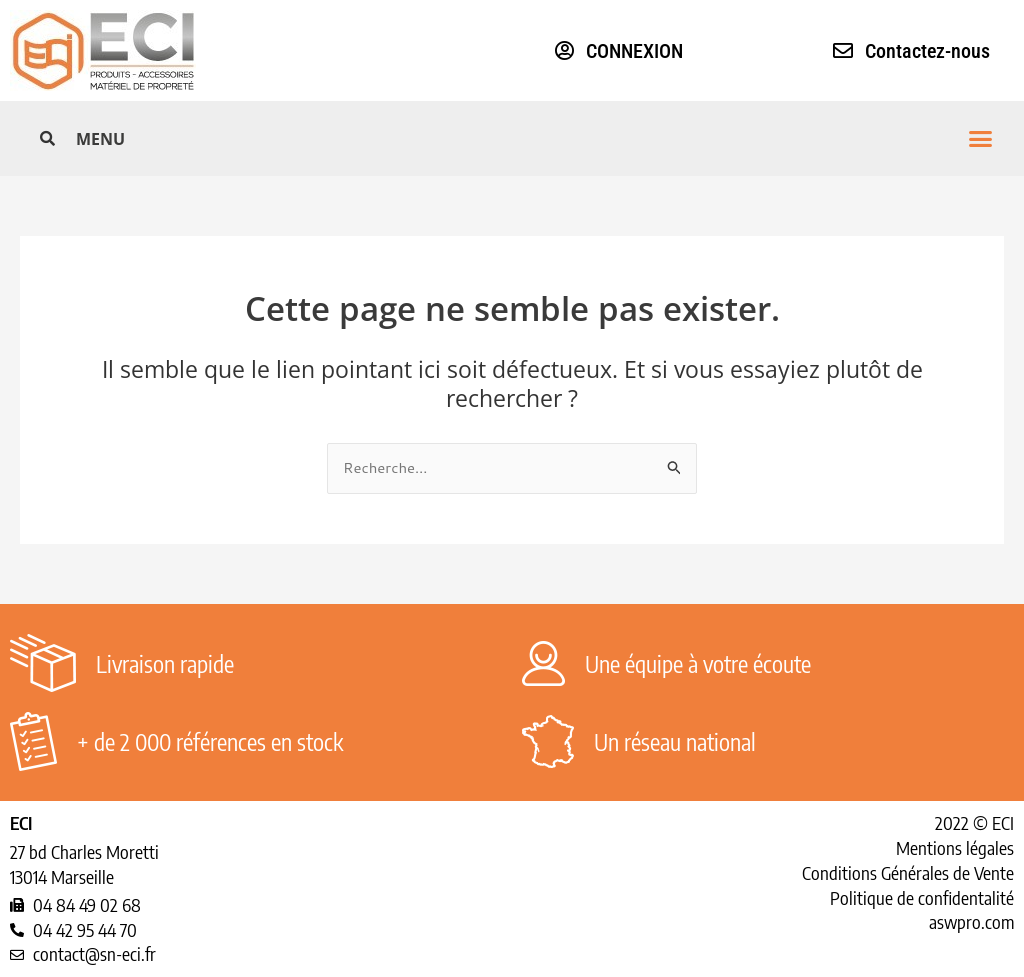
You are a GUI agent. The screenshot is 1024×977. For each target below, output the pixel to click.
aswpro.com (971, 921)
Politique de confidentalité (922, 897)
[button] (534, 138)
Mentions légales (955, 847)
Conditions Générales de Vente (908, 872)
